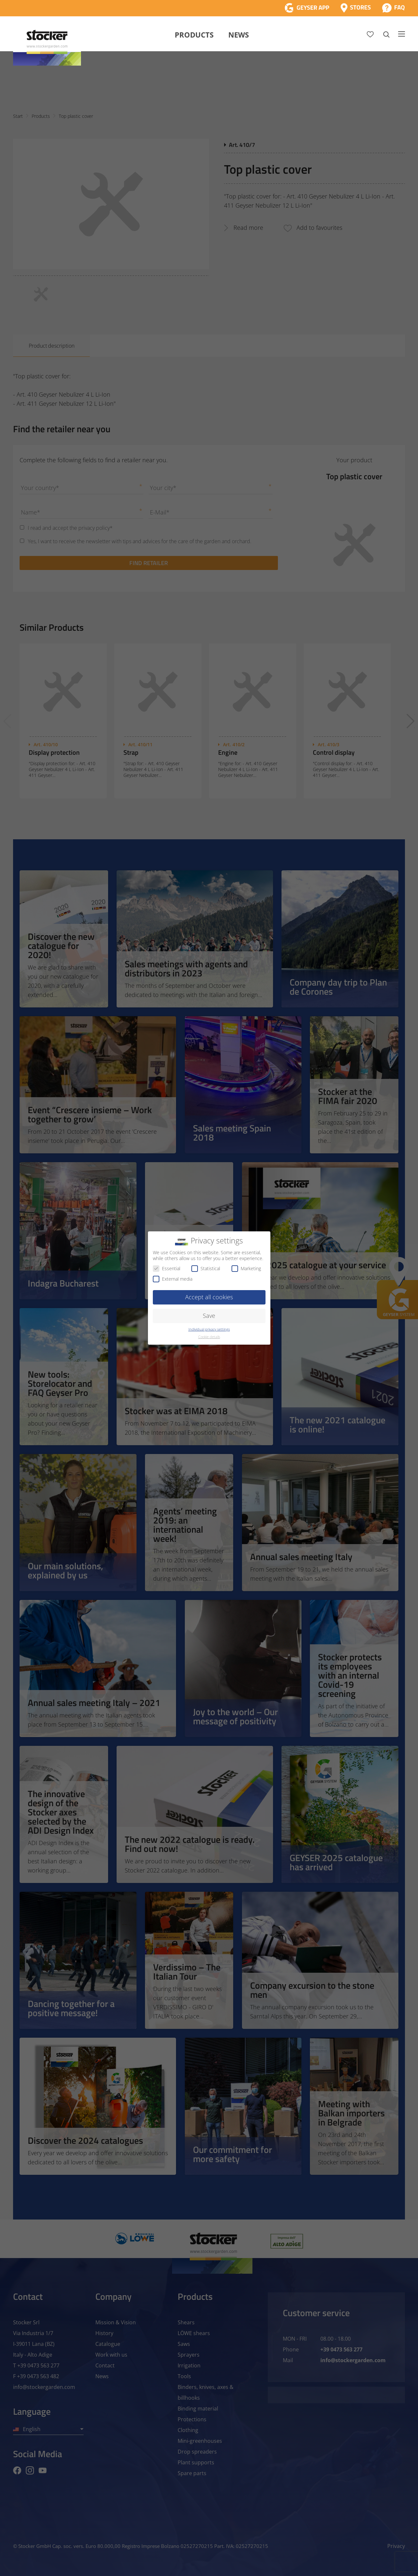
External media (172, 1279)
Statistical (205, 1268)
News (238, 35)
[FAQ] (393, 8)
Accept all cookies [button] (209, 1297)
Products (194, 35)
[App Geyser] (307, 8)
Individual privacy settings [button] (209, 1329)
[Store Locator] (355, 8)
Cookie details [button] (209, 1337)
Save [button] (209, 1316)
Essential (166, 1268)
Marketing (246, 1268)
